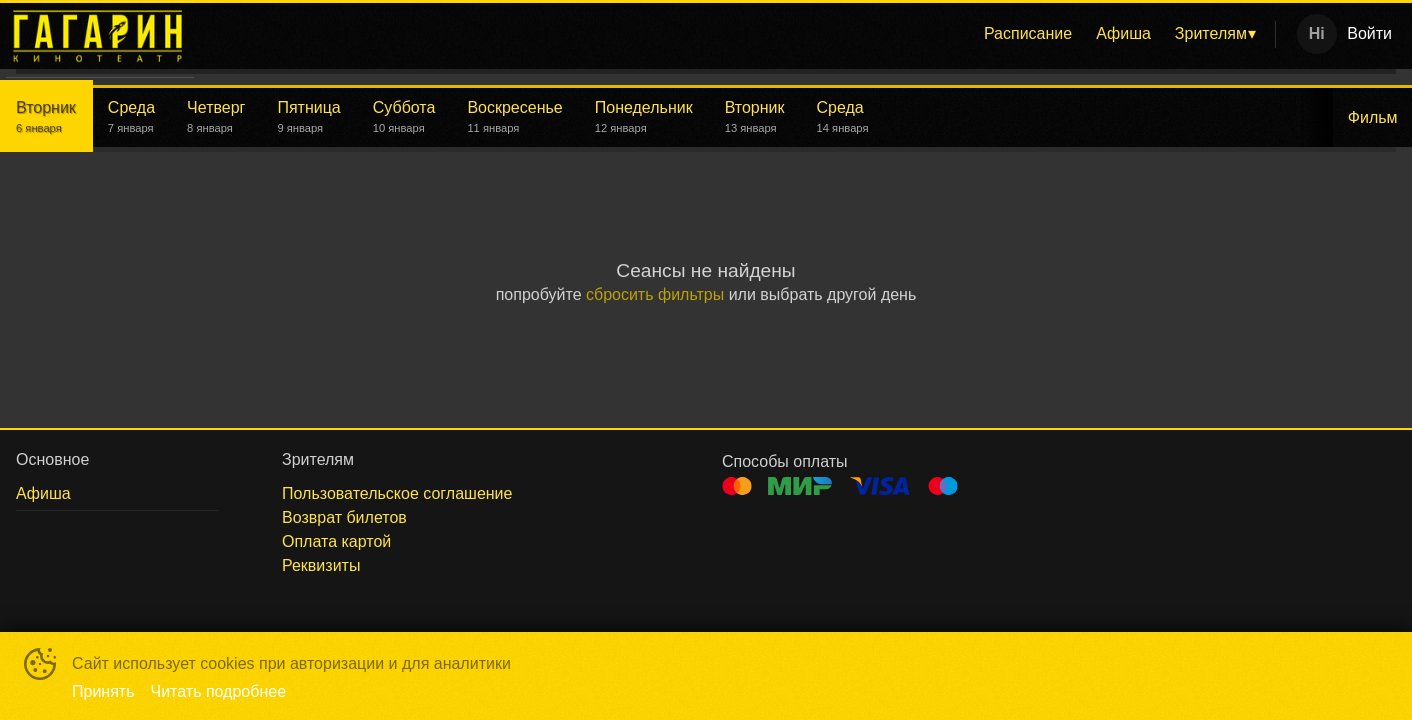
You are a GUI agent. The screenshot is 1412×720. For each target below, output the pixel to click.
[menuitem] (1028, 34)
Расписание (1028, 33)
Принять (103, 691)
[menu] (738, 34)
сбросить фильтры (655, 294)
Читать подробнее (219, 691)
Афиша (1123, 33)
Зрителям (1211, 33)
